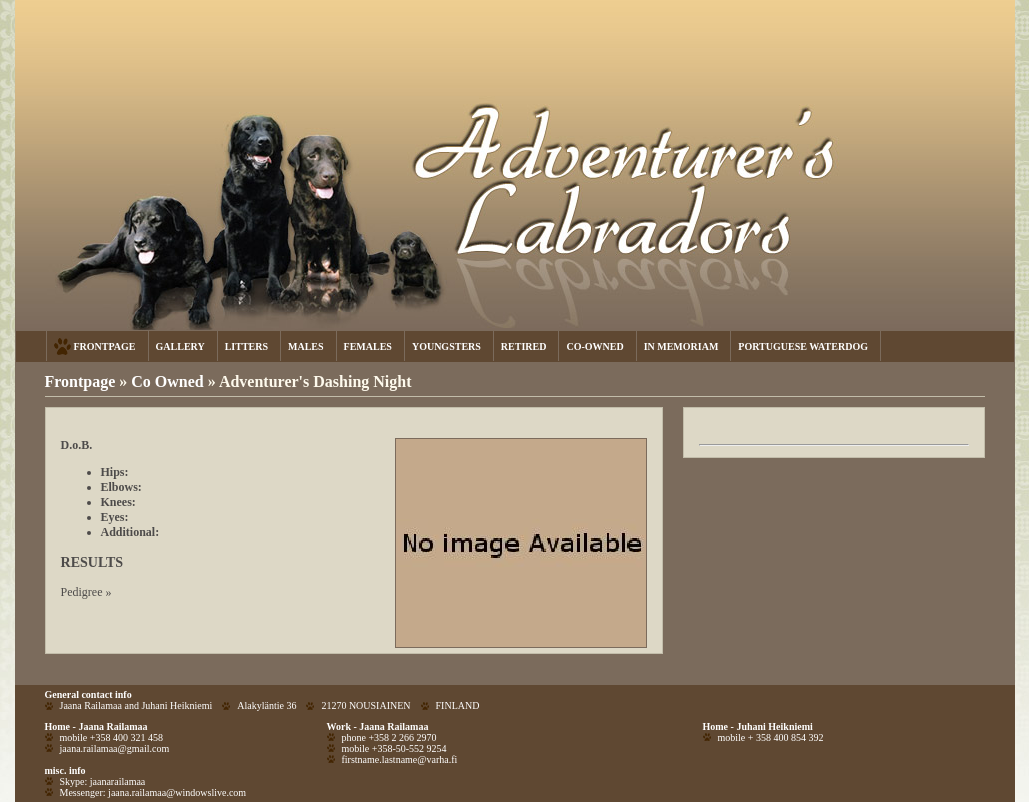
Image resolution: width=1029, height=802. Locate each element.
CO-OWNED (594, 346)
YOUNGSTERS (446, 346)
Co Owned (169, 381)
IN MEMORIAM (681, 346)
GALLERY (180, 346)
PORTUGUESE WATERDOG (803, 346)
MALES (306, 346)
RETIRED (524, 346)
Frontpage (80, 381)
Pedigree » (86, 592)
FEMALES (368, 346)
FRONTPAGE (105, 346)
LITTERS (246, 346)
